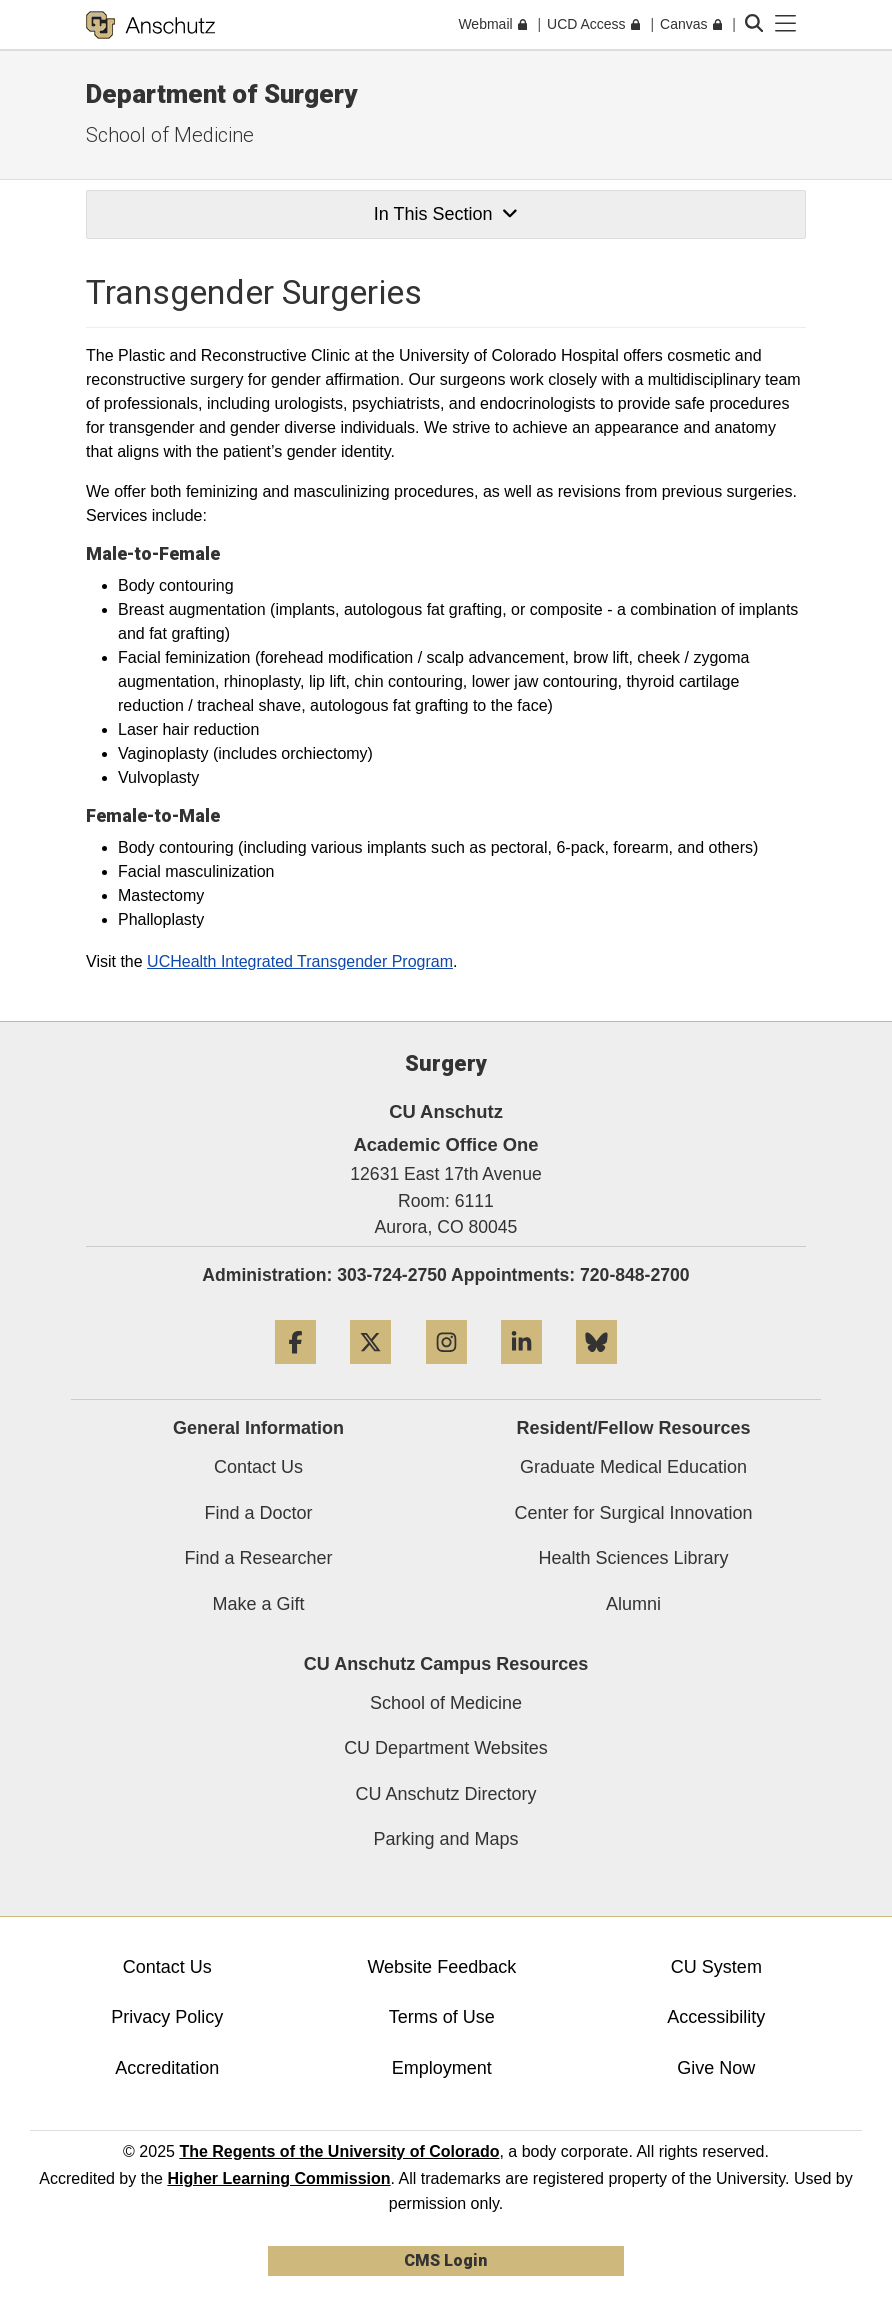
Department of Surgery (221, 94)
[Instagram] (446, 1371)
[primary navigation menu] (786, 24)
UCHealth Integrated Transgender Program (300, 961)
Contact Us (258, 1467)
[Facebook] (295, 1371)
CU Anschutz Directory (445, 1794)
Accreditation (167, 2068)
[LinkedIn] (521, 1371)
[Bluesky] (596, 1371)
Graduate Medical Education (633, 1467)
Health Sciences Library (633, 1558)
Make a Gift (258, 1604)
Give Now (716, 2068)
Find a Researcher (258, 1558)
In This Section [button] (446, 214)
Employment (442, 2068)
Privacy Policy (167, 2017)
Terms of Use (442, 2017)
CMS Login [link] (445, 2260)
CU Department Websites (446, 1748)
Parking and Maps (445, 1839)
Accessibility (716, 2017)
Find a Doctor (258, 1513)
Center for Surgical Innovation (633, 1513)
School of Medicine (170, 135)
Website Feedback (441, 1967)
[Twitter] (370, 1371)
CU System (716, 1967)
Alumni (633, 1604)
